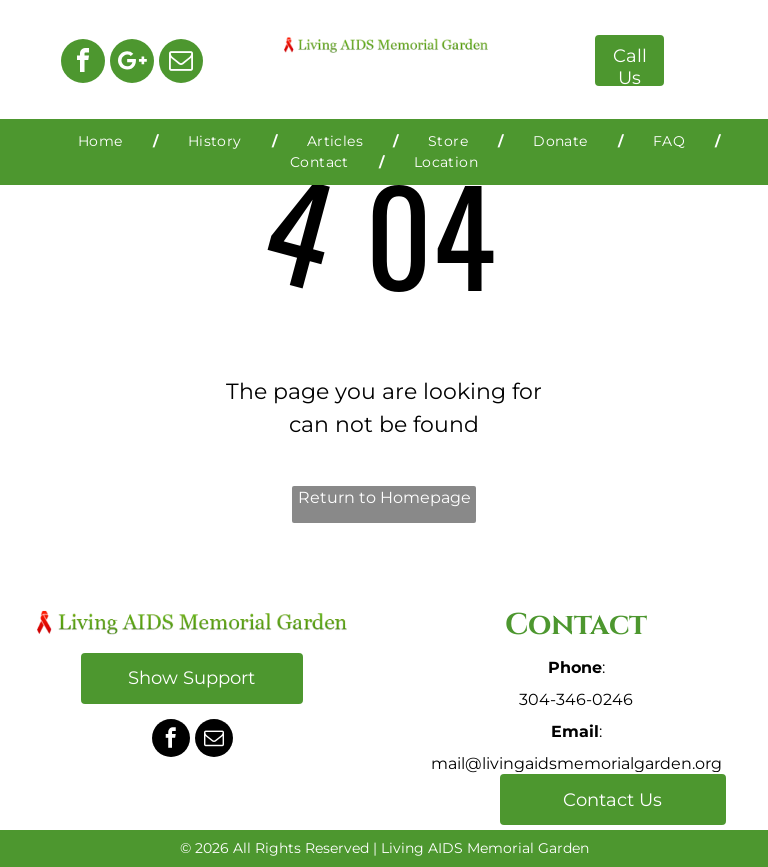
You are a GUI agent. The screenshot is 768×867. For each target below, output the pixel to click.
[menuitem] (103, 141)
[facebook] (83, 63)
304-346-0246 (576, 699)
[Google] (132, 63)
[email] (181, 63)
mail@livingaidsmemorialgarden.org (576, 763)
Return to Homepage (384, 497)
